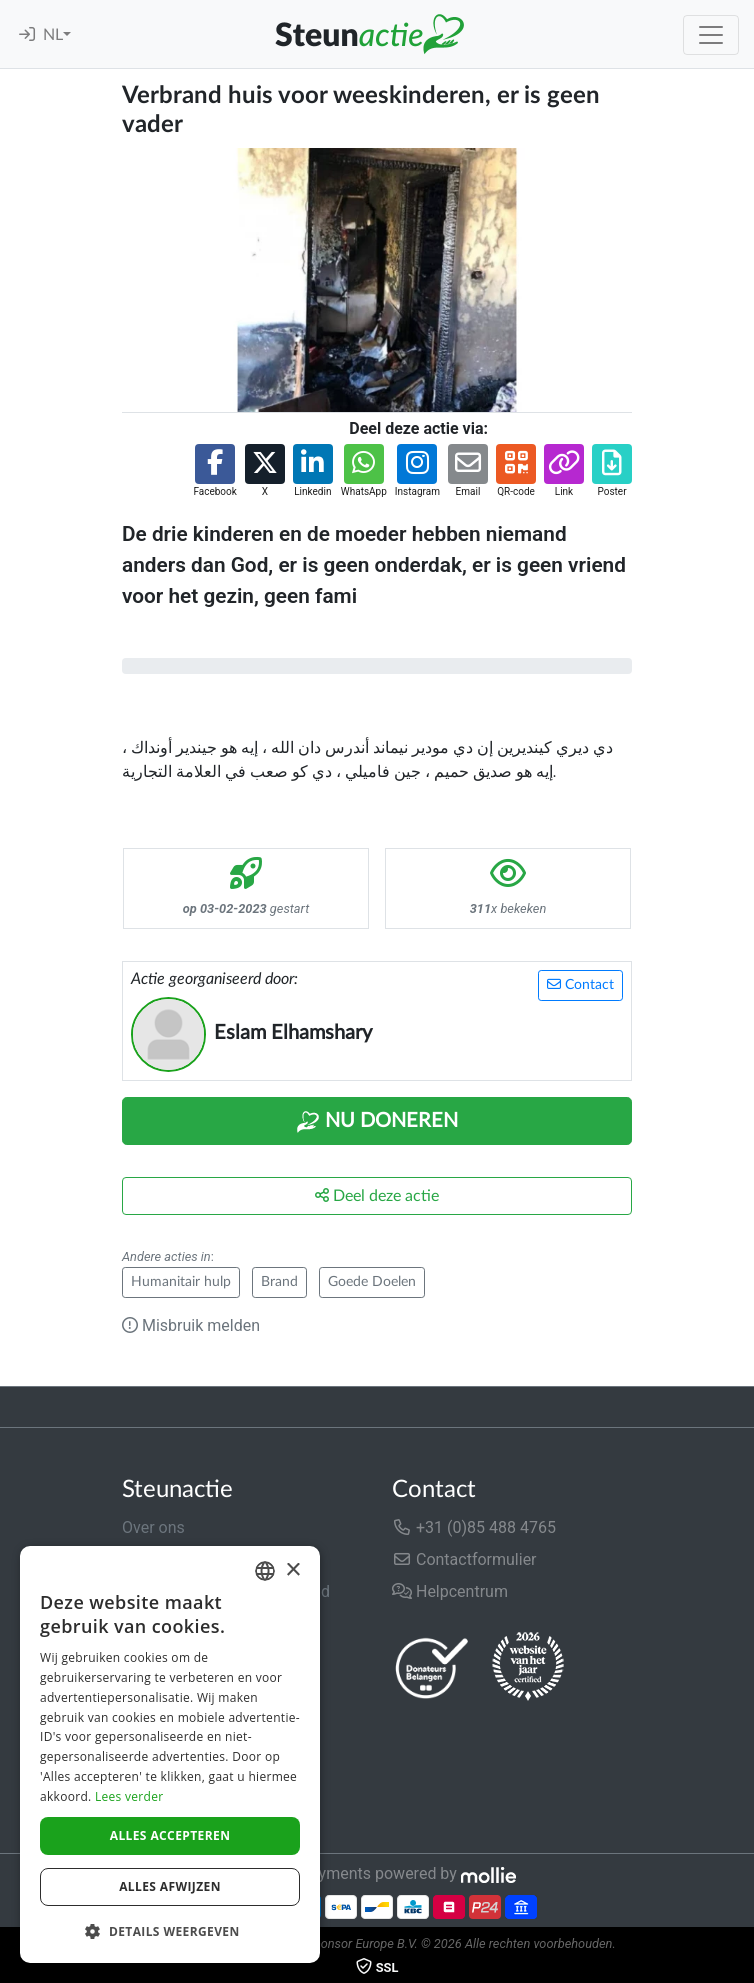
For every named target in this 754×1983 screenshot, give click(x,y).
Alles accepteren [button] (170, 1835)
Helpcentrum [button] (450, 1591)
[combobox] (265, 1571)
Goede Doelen (372, 1282)
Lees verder (129, 1796)
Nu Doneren (377, 1122)
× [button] (292, 1570)
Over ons (153, 1527)
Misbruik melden (191, 1325)
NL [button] (53, 35)
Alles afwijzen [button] (170, 1886)
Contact (580, 984)
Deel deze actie (377, 1195)
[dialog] (170, 1754)
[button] (214, 471)
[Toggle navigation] (711, 35)
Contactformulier (464, 1559)
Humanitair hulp (181, 1282)
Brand (279, 1282)
